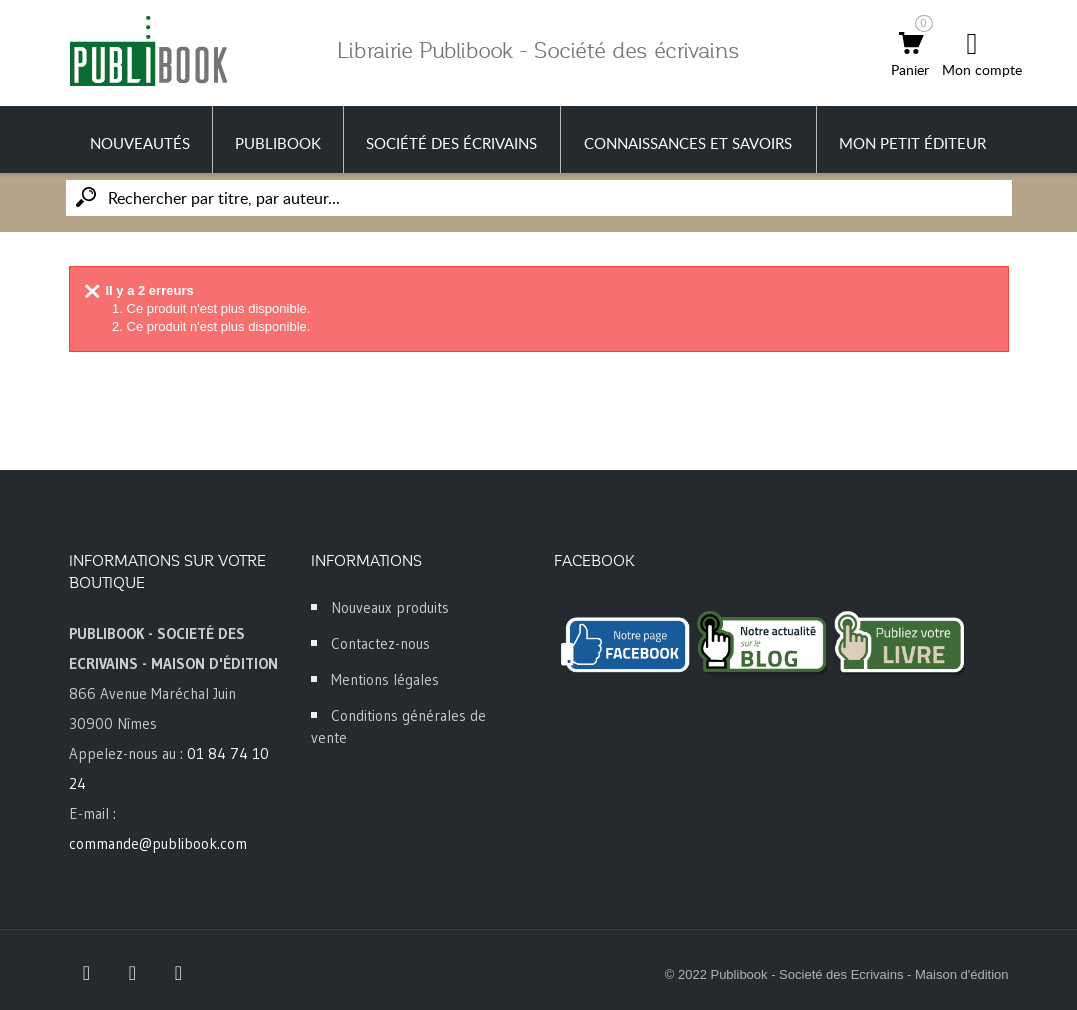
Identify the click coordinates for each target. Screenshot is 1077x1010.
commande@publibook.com (158, 843)
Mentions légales (385, 679)
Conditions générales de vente (398, 726)
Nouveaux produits (390, 607)
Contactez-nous (380, 643)
